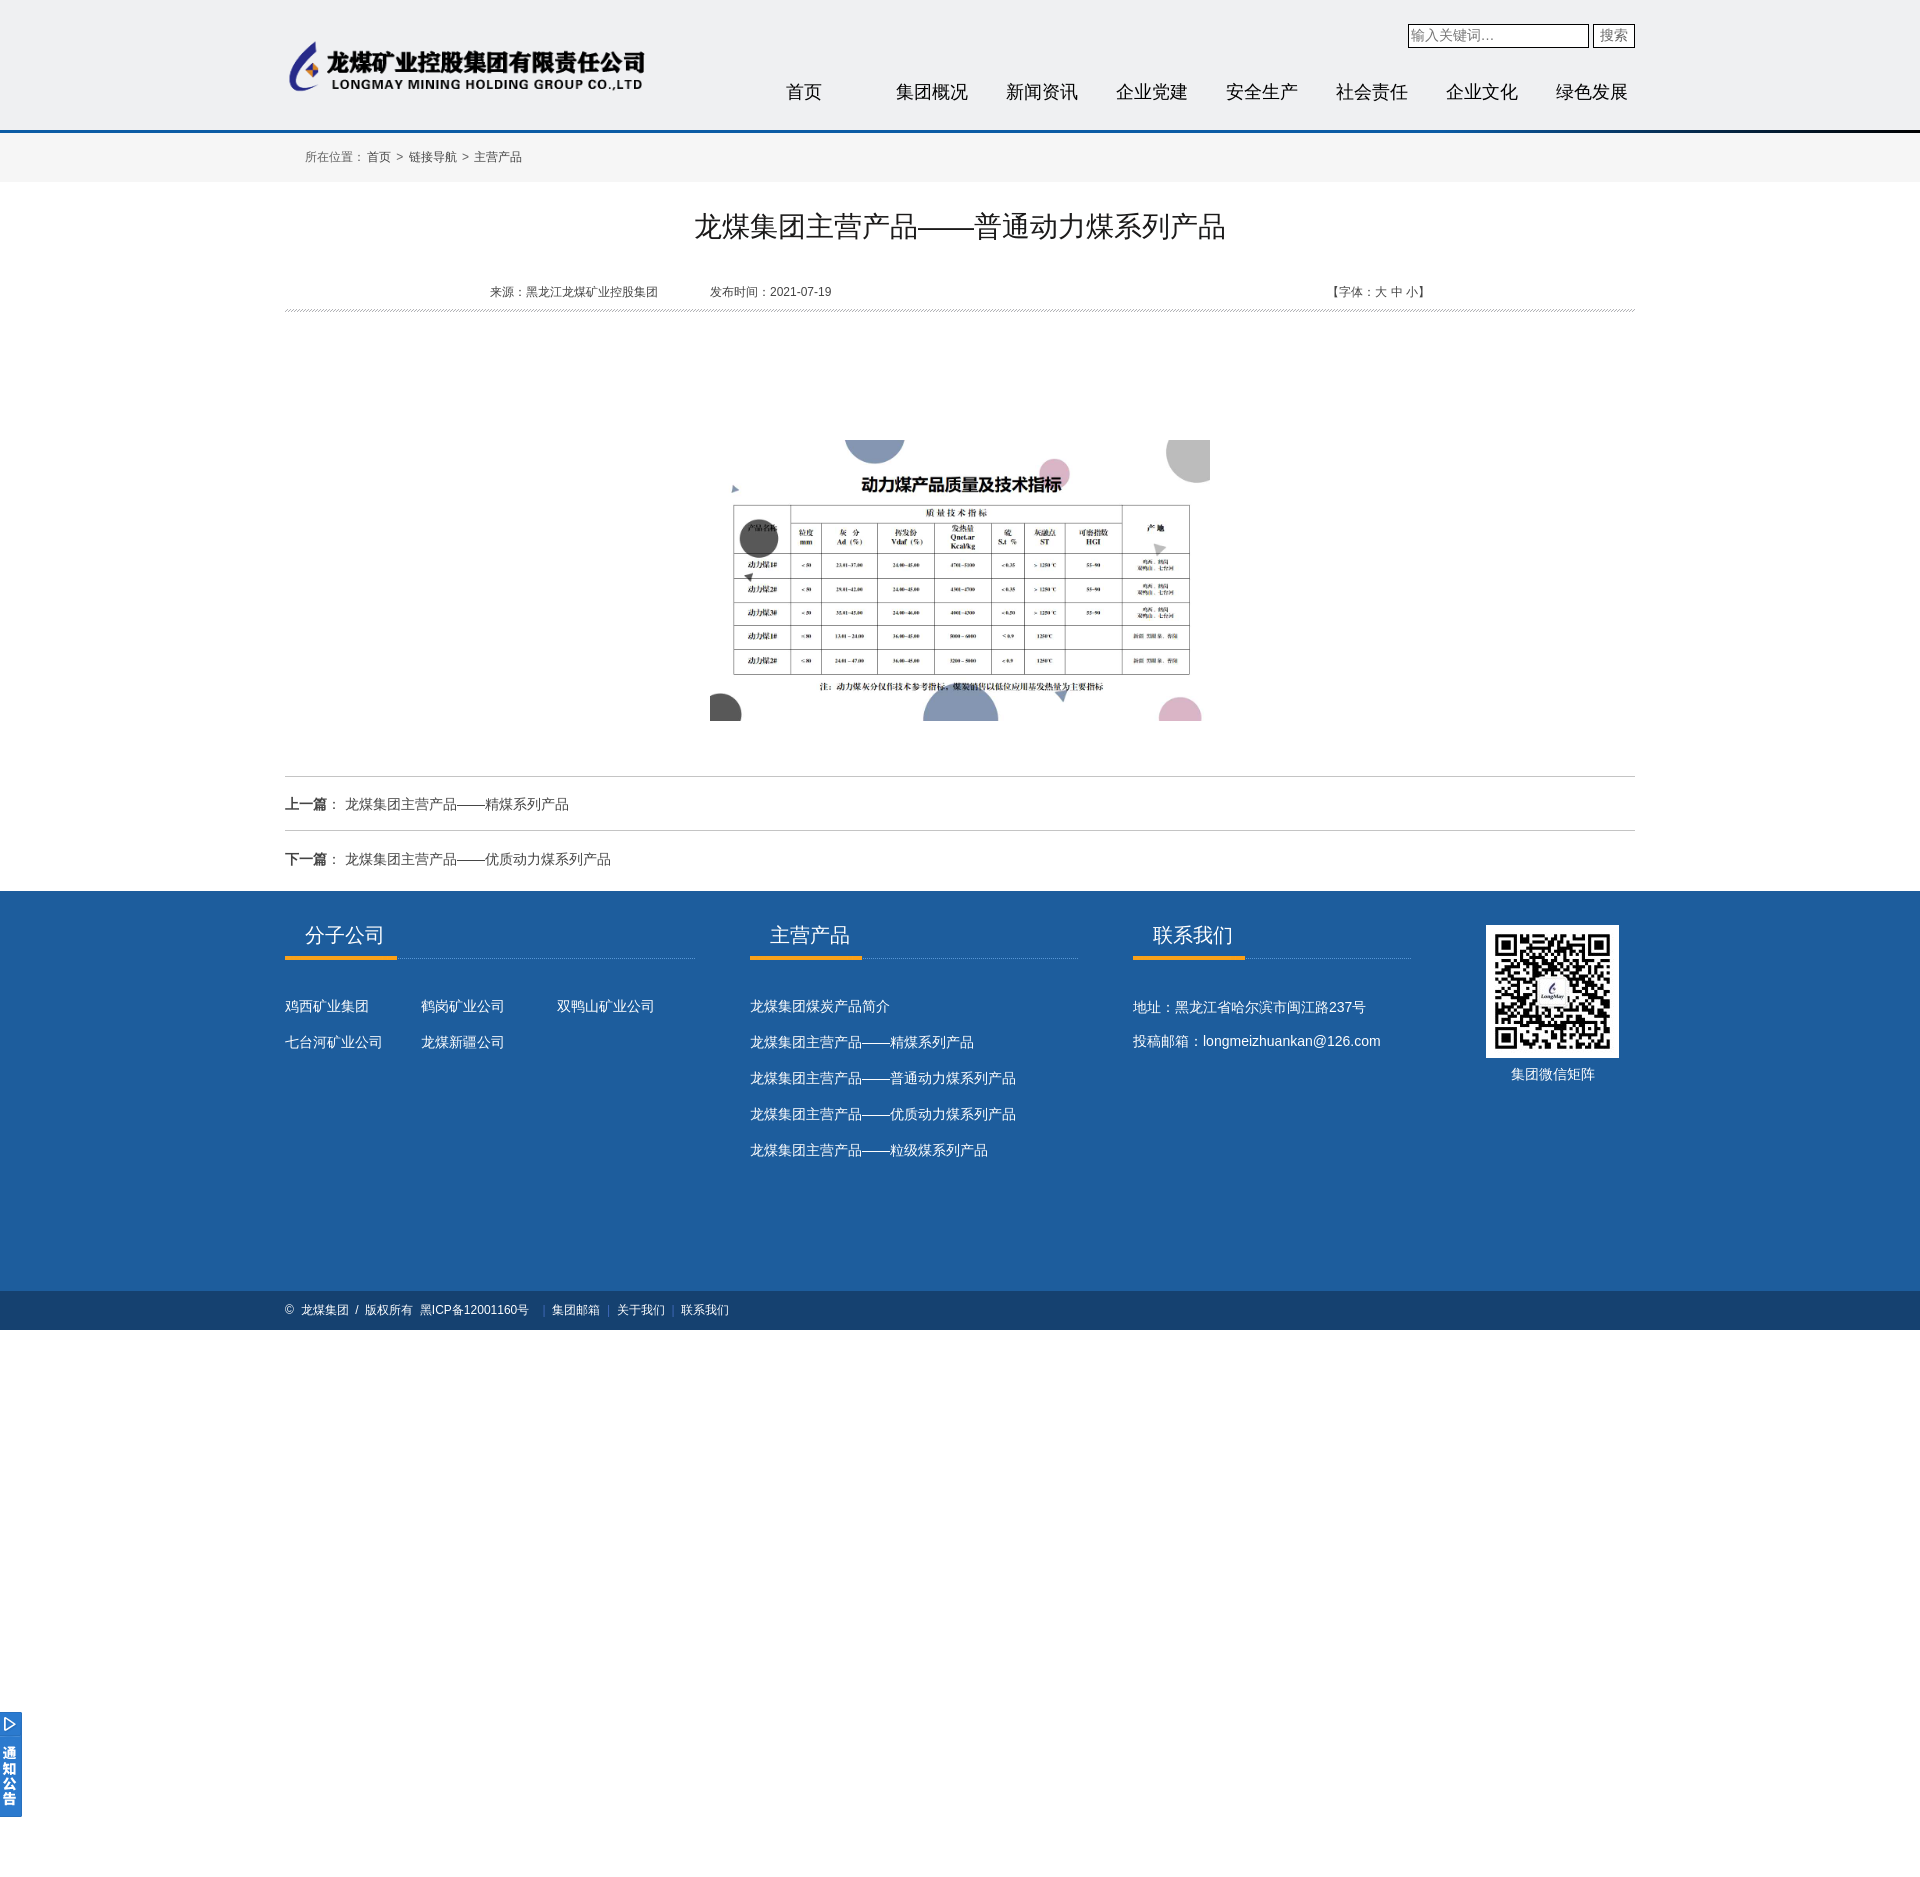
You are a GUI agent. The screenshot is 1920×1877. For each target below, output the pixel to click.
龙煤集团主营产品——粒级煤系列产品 (869, 1150)
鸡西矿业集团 (327, 1006)
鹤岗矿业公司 (463, 1006)
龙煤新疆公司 (463, 1042)
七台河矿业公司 (334, 1042)
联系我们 (705, 1310)
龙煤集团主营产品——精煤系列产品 (457, 804)
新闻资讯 (1042, 92)
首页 (804, 92)
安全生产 (1262, 92)
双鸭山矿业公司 (606, 1006)
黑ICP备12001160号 (474, 1310)
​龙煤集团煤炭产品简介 (820, 1006)
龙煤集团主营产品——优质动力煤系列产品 (478, 859)
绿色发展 (1592, 92)
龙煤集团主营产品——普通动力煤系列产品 (883, 1078)
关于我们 (641, 1310)
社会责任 (1372, 92)
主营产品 (498, 157)
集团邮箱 (576, 1310)
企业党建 (1152, 92)
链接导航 (433, 157)
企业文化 (1482, 92)
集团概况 (932, 92)
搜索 (1614, 35)
